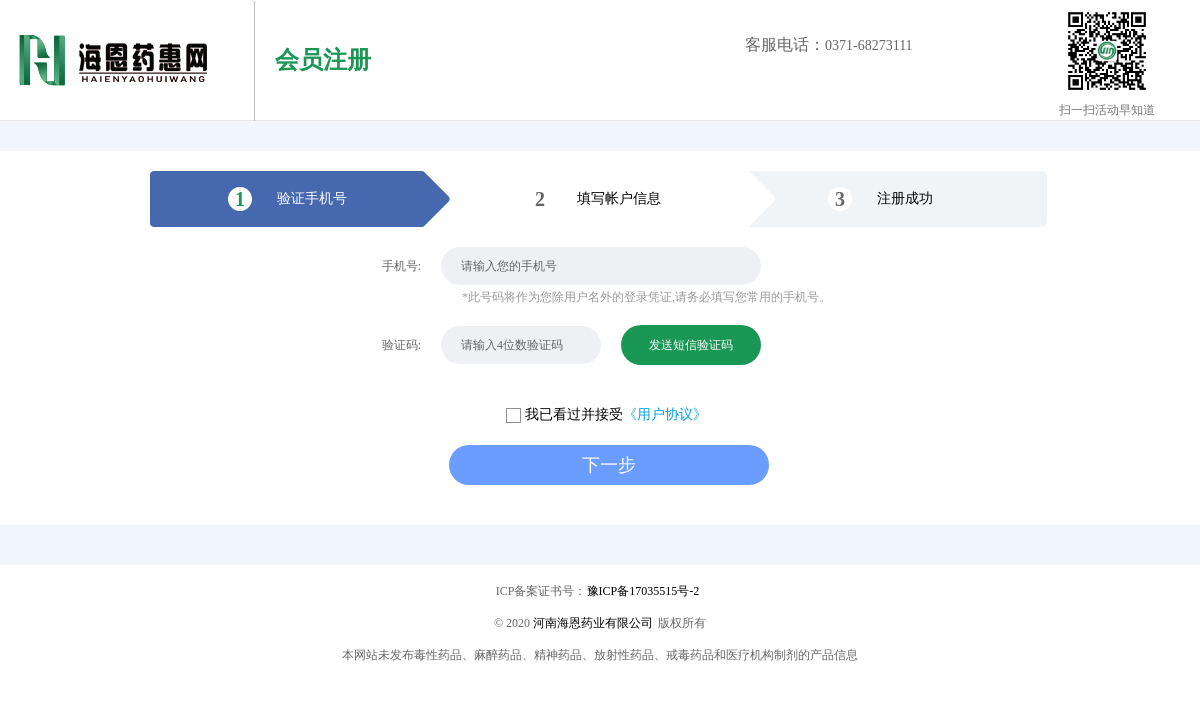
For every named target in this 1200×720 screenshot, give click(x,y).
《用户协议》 (665, 414)
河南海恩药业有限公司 (593, 623)
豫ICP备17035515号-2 (643, 591)
